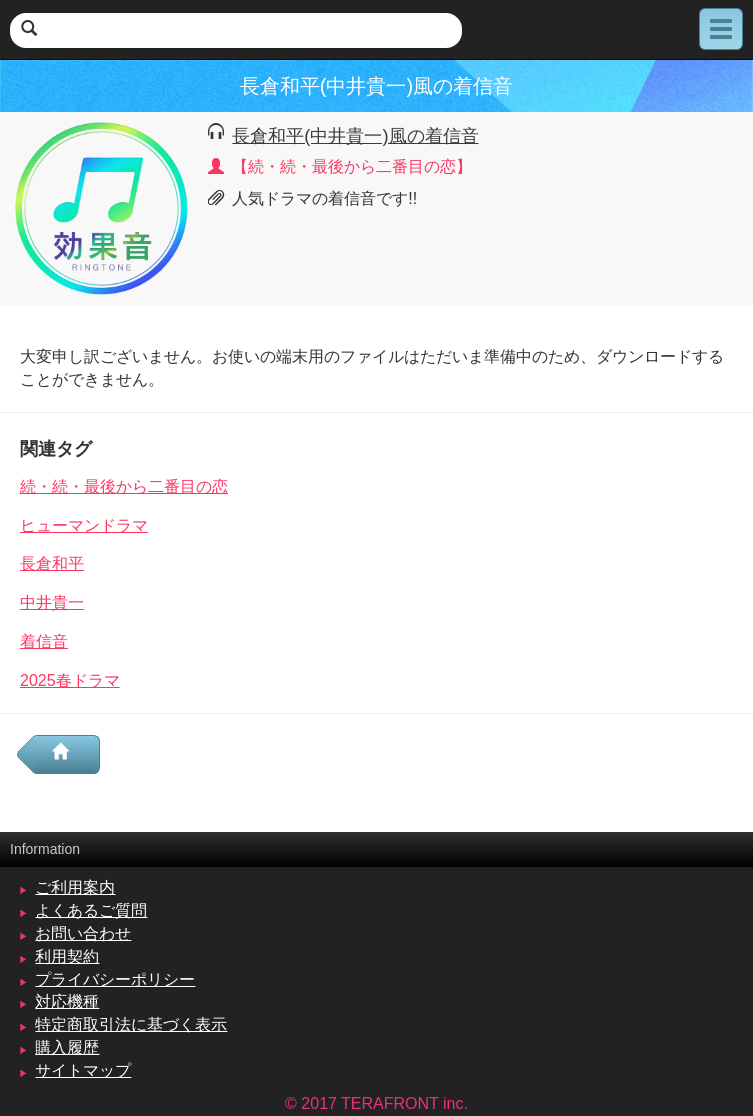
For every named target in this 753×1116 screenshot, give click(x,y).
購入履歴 (67, 1047)
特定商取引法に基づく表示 (131, 1024)
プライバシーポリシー (115, 979)
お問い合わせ (83, 933)
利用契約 (67, 956)
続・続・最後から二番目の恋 (124, 486)
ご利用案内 (75, 887)
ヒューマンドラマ (84, 525)
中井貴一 (52, 602)
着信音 (44, 641)
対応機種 (67, 1001)
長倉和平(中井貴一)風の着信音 (355, 135)
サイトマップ (83, 1070)
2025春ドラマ (70, 680)
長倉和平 (52, 563)
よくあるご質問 (91, 910)
